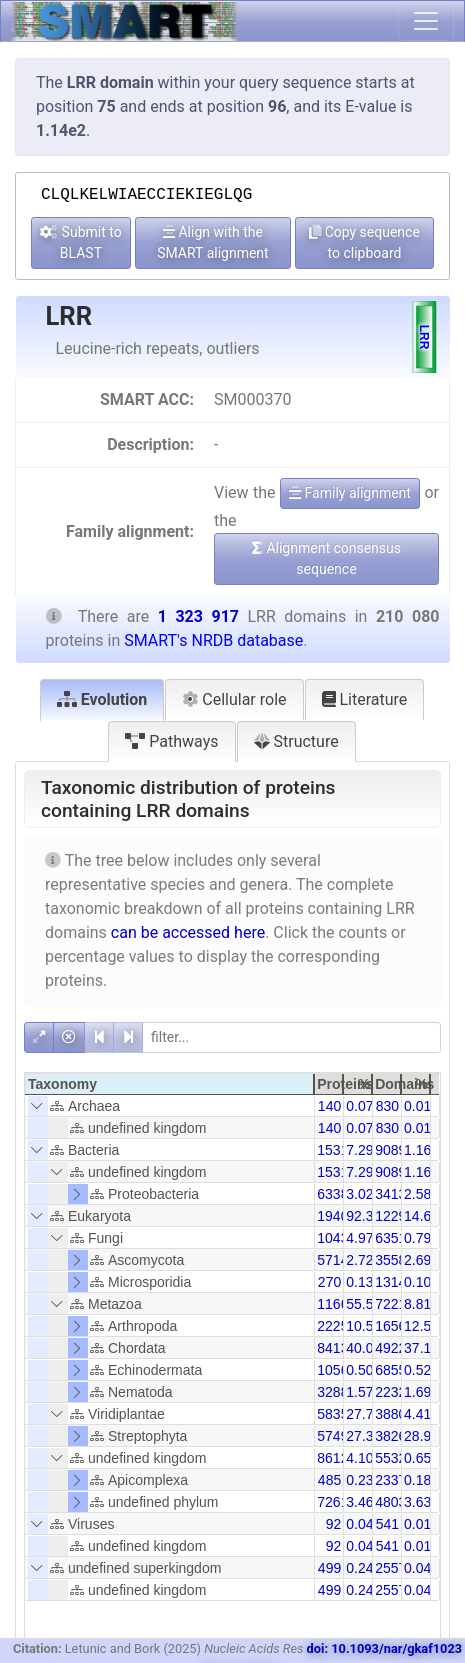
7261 (332, 1502)
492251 (398, 1348)
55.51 (363, 1304)
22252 (336, 1326)
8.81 (417, 1304)
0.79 (417, 1238)
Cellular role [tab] (234, 699)
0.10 (417, 1282)
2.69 (417, 1260)
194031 (340, 1216)
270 (329, 1282)
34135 (394, 1194)
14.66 (421, 1216)
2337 (390, 1480)
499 (329, 1568)
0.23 (359, 1480)
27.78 (363, 1414)
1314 (390, 1282)
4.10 (359, 1458)
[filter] (291, 1037)
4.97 (359, 1238)
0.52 (417, 1370)
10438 (336, 1238)
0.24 (359, 1568)
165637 (398, 1326)
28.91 (421, 1436)
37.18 (421, 1348)
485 (329, 1480)
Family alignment (350, 493)
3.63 (417, 1502)
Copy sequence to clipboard (364, 242)
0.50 (359, 1370)
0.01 (417, 1106)
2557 (390, 1568)
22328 (394, 1392)
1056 (332, 1370)
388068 (398, 1414)
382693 (398, 1436)
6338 (332, 1194)
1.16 (417, 1150)
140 (329, 1106)
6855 (390, 1370)
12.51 (421, 1326)
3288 (332, 1392)
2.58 (417, 1194)
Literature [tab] (365, 699)
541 (387, 1524)
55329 (394, 1458)
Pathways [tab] (171, 741)
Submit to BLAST (81, 242)
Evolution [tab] (102, 699)
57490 (336, 1436)
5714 (332, 1260)
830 (387, 1106)
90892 (394, 1150)
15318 (336, 1150)
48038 (394, 1502)
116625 (340, 1304)
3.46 (359, 1502)
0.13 (359, 1282)
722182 (398, 1304)
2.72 (359, 1260)
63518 (394, 1238)
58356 (336, 1414)
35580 (394, 1260)
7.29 (359, 1150)
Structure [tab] (296, 741)
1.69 (417, 1392)
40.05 (363, 1348)
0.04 (359, 1524)
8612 (332, 1458)
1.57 (359, 1392)
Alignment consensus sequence (326, 558)
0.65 (417, 1458)
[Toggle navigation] (426, 21)
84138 (336, 1348)
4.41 (417, 1414)
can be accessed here (188, 932)
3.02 (359, 1194)
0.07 (359, 1106)
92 (334, 1524)
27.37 (363, 1436)
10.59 (363, 1326)
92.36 (363, 1216)
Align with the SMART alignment (212, 242)
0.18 (417, 1480)
